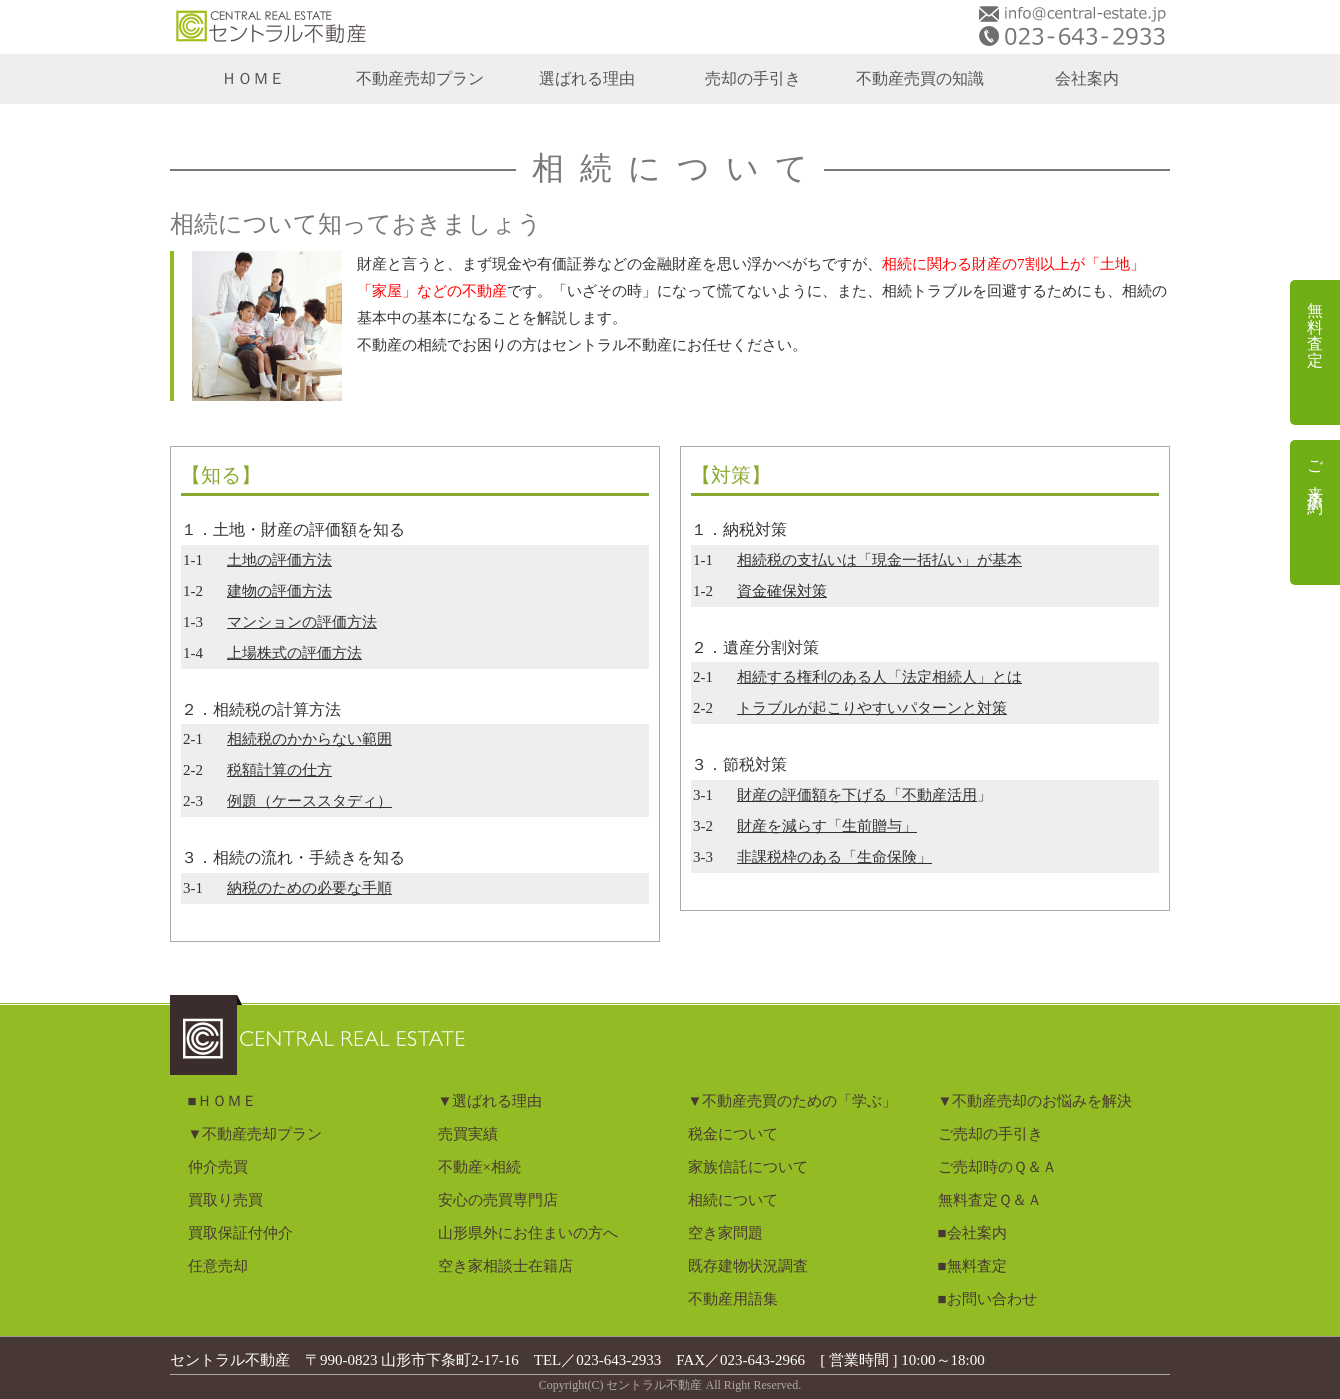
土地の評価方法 (279, 560)
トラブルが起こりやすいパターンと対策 (872, 708)
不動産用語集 (733, 1299)
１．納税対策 (739, 529)
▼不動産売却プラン (255, 1134)
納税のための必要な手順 (309, 888)
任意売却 (218, 1266)
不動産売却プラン (420, 78)
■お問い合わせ (987, 1299)
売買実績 (468, 1134)
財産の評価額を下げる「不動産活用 (857, 795)
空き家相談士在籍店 (505, 1266)
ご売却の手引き (990, 1134)
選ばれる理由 (587, 78)
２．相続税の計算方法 (261, 709)
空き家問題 (725, 1233)
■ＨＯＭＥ (222, 1101)
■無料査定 (972, 1266)
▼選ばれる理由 (490, 1101)
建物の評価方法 (279, 591)
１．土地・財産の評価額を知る (293, 529)
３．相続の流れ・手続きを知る (293, 857)
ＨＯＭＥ (253, 78)
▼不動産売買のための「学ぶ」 (793, 1101)
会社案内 (1087, 78)
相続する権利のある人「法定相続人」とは (879, 677)
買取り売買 (225, 1200)
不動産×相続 (479, 1167)
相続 (309, 739)
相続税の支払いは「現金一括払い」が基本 (879, 560)
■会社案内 (972, 1233)
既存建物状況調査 (748, 1266)
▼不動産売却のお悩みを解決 (1035, 1101)
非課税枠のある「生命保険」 (834, 857)
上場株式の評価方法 (294, 653)
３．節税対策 (739, 764)
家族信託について (748, 1167)
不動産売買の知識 (920, 78)
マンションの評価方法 (302, 622)
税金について (733, 1134)
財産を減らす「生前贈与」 (827, 826)
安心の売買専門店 (498, 1200)
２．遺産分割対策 (755, 647)
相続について (733, 1200)
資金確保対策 (782, 591)
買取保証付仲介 (240, 1233)
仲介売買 (218, 1167)
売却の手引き (753, 78)
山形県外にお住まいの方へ (528, 1233)
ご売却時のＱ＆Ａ (997, 1167)
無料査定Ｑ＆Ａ (990, 1200)
